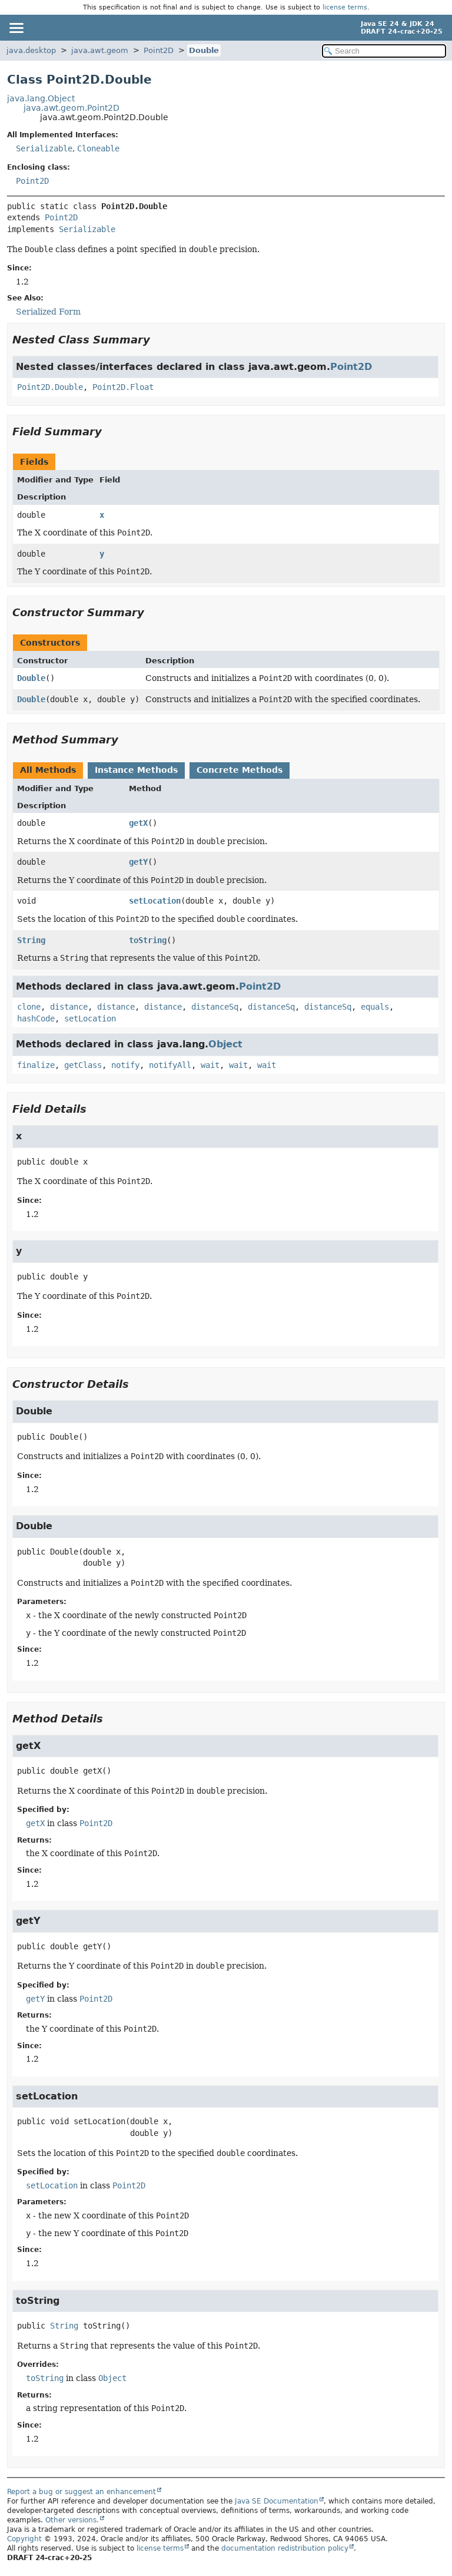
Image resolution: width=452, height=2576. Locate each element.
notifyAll (170, 1065)
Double (204, 50)
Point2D (159, 50)
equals (375, 1006)
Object (225, 1044)
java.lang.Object (41, 98)
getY (138, 862)
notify (125, 1065)
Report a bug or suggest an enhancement (81, 2492)
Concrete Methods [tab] (239, 770)
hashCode (36, 1018)
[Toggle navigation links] (16, 27)
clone (29, 1006)
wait (210, 1065)
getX (138, 823)
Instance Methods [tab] (136, 770)
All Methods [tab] (48, 770)
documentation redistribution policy (284, 2548)
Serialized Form (48, 311)
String (31, 940)
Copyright (24, 2539)
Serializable (44, 148)
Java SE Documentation (276, 2501)
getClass (83, 1065)
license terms (345, 7)
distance (69, 1006)
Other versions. (72, 2520)
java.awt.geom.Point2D (71, 108)
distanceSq (214, 1006)
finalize (36, 1065)
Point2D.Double (50, 387)
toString (148, 940)
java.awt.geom (99, 50)
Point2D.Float (123, 387)
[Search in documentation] (384, 51)
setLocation (155, 900)
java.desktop (31, 50)
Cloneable (98, 148)
